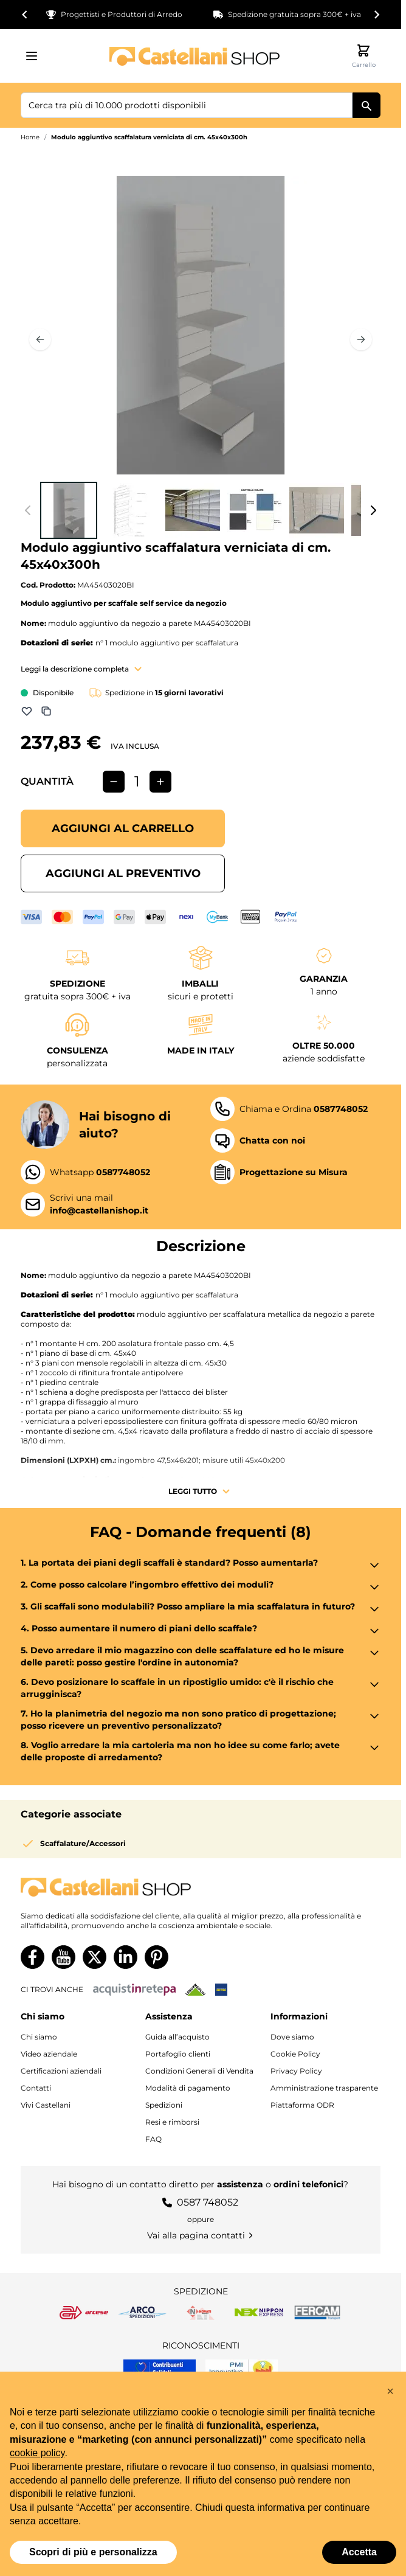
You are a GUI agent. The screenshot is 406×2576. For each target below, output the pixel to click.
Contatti (36, 2087)
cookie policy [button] (37, 2453)
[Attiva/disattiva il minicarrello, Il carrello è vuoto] (363, 56)
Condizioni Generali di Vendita (199, 2070)
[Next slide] (376, 14)
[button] (390, 2391)
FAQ (153, 2139)
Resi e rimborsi (172, 2121)
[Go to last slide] (25, 14)
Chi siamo (39, 2036)
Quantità (47, 781)
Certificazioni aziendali (61, 2070)
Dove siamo (292, 2036)
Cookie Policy (295, 2053)
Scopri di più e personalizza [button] (93, 2552)
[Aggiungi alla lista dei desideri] (27, 711)
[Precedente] (40, 339)
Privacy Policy (296, 2070)
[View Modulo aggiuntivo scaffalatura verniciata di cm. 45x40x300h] (68, 510)
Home (30, 137)
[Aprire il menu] (35, 56)
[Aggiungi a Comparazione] (46, 711)
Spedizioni (163, 2104)
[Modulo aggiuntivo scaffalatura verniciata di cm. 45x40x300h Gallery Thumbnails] (200, 510)
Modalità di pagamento (187, 2087)
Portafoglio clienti (177, 2053)
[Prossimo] (361, 339)
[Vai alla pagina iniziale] (194, 56)
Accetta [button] (359, 2552)
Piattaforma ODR (302, 2104)
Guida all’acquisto (177, 2036)
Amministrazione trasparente (324, 2087)
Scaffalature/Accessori (83, 1843)
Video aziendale (49, 2053)
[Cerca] (366, 105)
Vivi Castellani (46, 2104)
